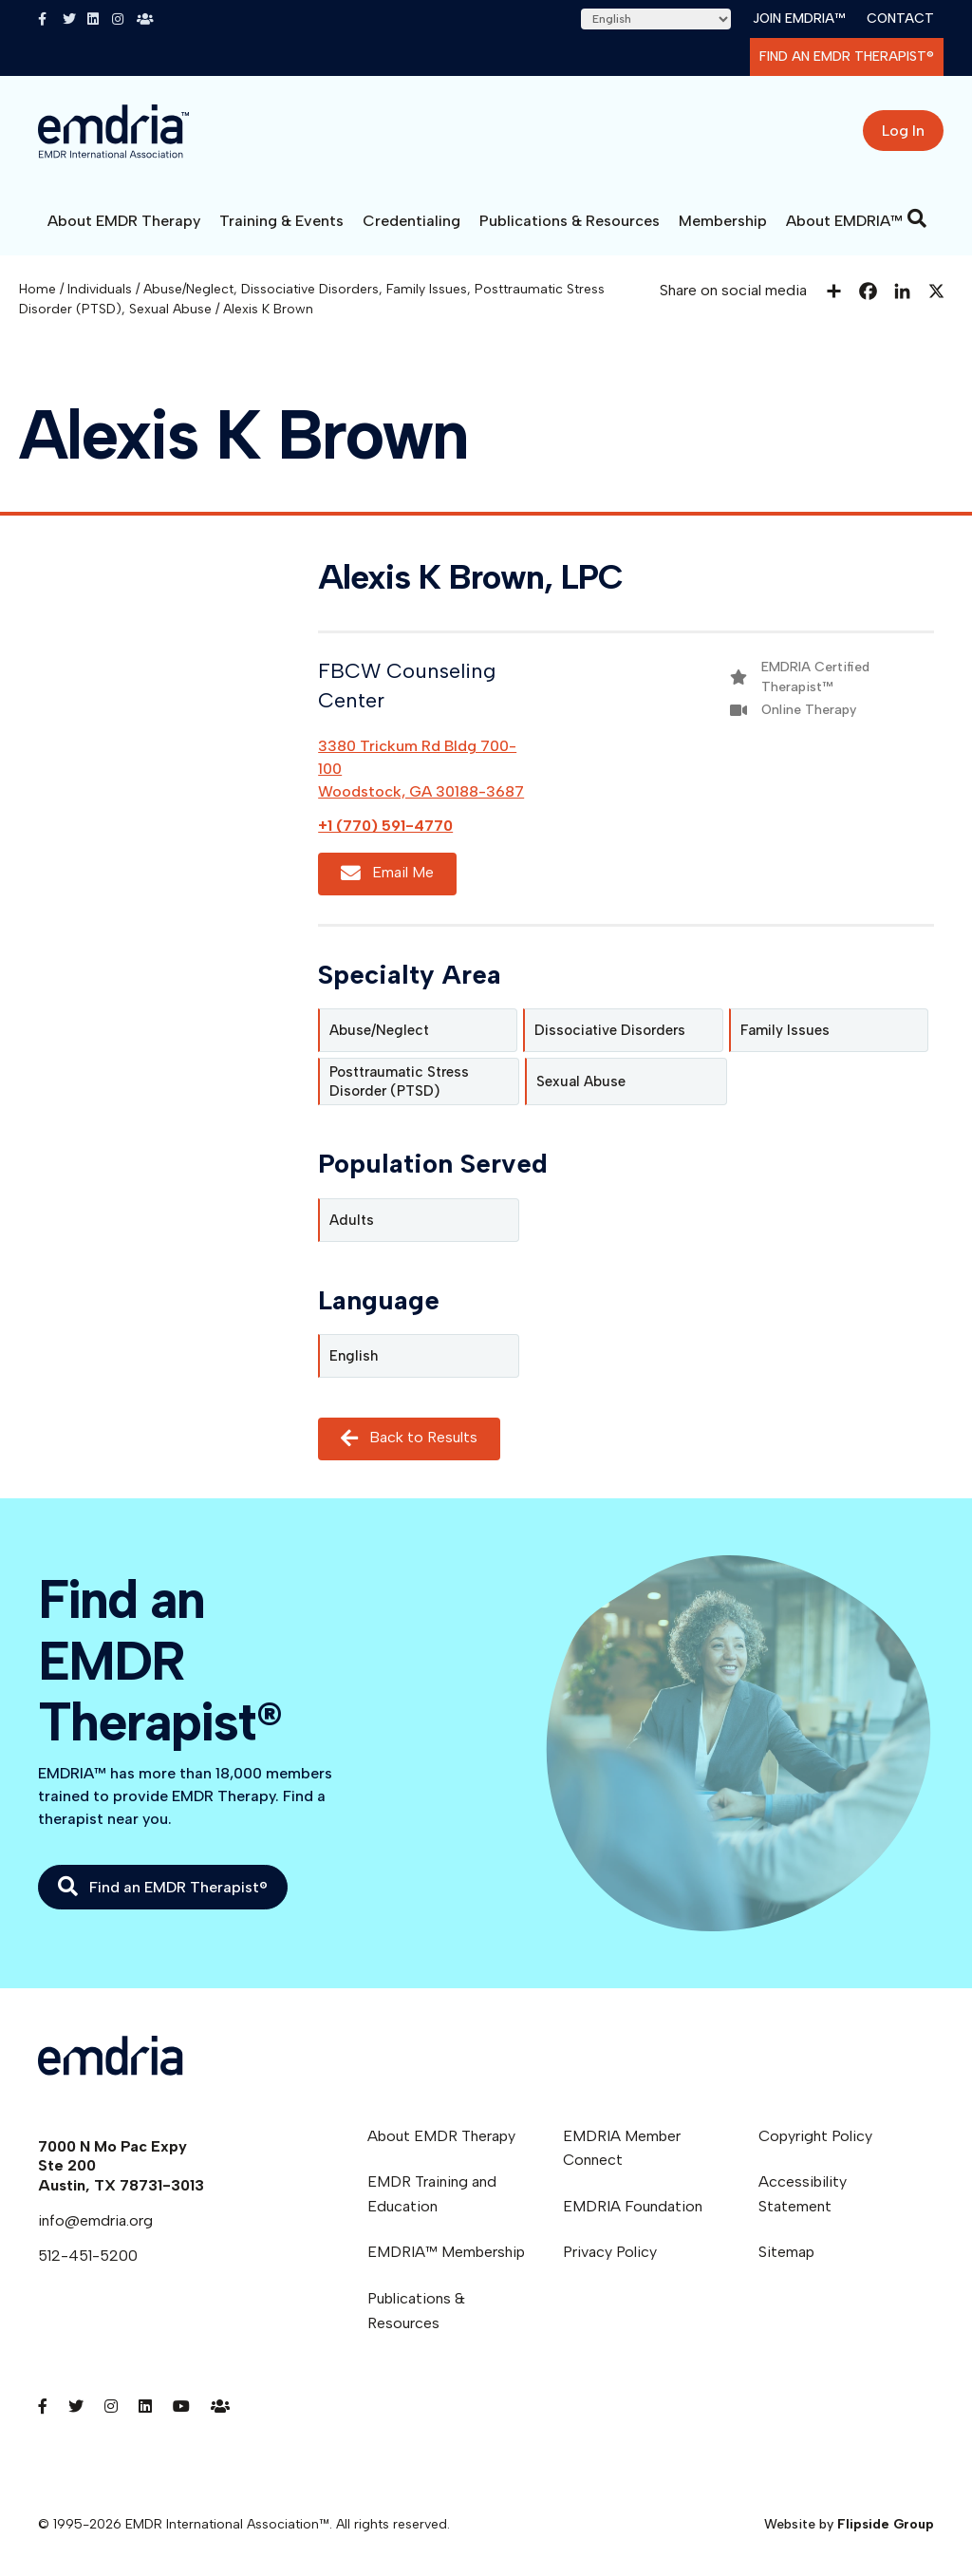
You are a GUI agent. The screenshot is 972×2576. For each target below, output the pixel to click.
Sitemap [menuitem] (786, 2252)
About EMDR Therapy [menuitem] (441, 2136)
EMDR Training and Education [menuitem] (431, 2193)
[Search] (917, 218)
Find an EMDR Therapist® (846, 56)
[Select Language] (656, 19)
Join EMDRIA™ (799, 18)
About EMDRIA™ (844, 221)
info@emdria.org (95, 2220)
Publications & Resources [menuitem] (416, 2310)
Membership (723, 221)
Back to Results (409, 1438)
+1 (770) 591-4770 (385, 826)
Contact (900, 18)
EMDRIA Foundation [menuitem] (632, 2206)
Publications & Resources (569, 221)
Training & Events (281, 221)
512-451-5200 (88, 2256)
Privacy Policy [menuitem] (610, 2252)
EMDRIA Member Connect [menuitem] (622, 2148)
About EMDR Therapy (123, 221)
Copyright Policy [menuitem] (815, 2136)
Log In (903, 131)
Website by (849, 2524)
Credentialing (411, 221)
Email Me (387, 874)
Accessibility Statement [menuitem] (802, 2193)
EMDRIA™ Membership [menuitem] (446, 2252)
